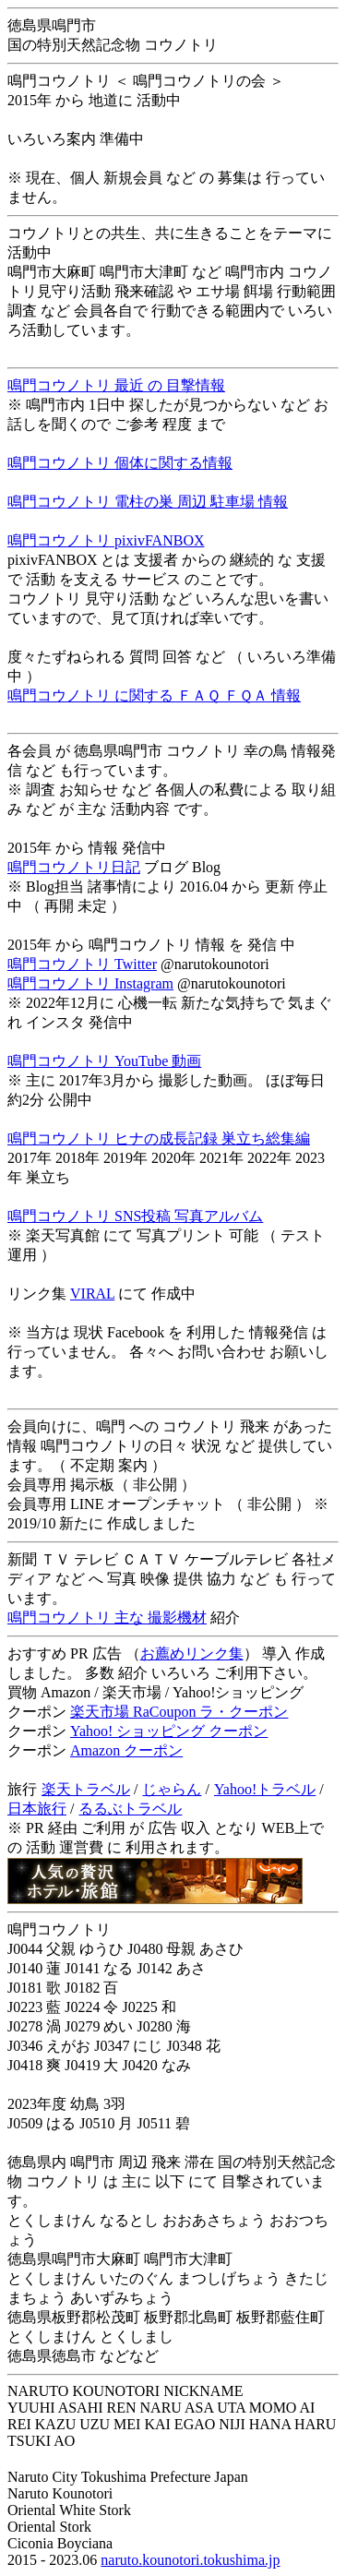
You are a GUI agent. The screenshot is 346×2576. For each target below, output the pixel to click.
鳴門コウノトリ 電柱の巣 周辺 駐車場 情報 (147, 501)
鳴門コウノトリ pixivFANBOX (106, 540)
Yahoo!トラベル (264, 1789)
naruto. (121, 2560)
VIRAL (92, 1293)
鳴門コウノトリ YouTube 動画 (104, 1061)
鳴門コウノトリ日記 (73, 867)
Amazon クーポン (126, 1750)
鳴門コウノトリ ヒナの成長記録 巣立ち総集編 (158, 1138)
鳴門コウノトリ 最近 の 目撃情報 (116, 385)
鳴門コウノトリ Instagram (90, 983)
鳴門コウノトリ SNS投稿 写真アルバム (135, 1216)
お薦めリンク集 (192, 1653)
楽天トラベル (85, 1789)
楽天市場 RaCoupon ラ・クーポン (179, 1711)
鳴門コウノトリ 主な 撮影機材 (107, 1617)
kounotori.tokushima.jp (211, 2560)
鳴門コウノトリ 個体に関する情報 (120, 463)
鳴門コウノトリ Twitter (82, 964)
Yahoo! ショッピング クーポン (169, 1731)
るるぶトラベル (130, 1808)
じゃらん (171, 1789)
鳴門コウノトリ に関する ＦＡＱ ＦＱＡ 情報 (154, 695)
